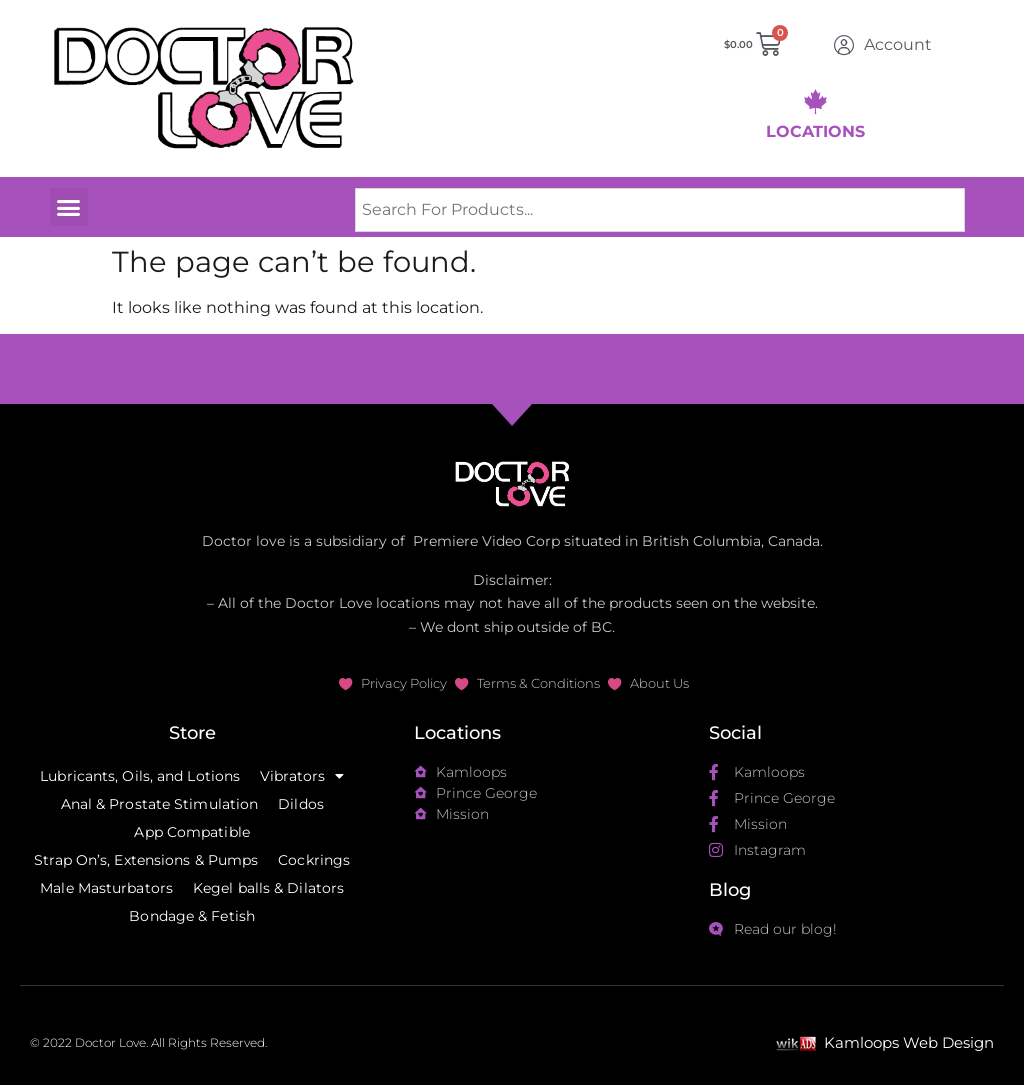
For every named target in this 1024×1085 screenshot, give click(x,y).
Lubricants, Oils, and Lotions (140, 776)
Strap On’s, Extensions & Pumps (146, 860)
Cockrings (314, 860)
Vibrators (302, 776)
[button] (69, 207)
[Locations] (815, 101)
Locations (815, 131)
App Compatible (191, 832)
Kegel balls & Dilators (268, 888)
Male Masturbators (106, 888)
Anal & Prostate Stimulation (160, 804)
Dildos (301, 804)
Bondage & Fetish (192, 916)
